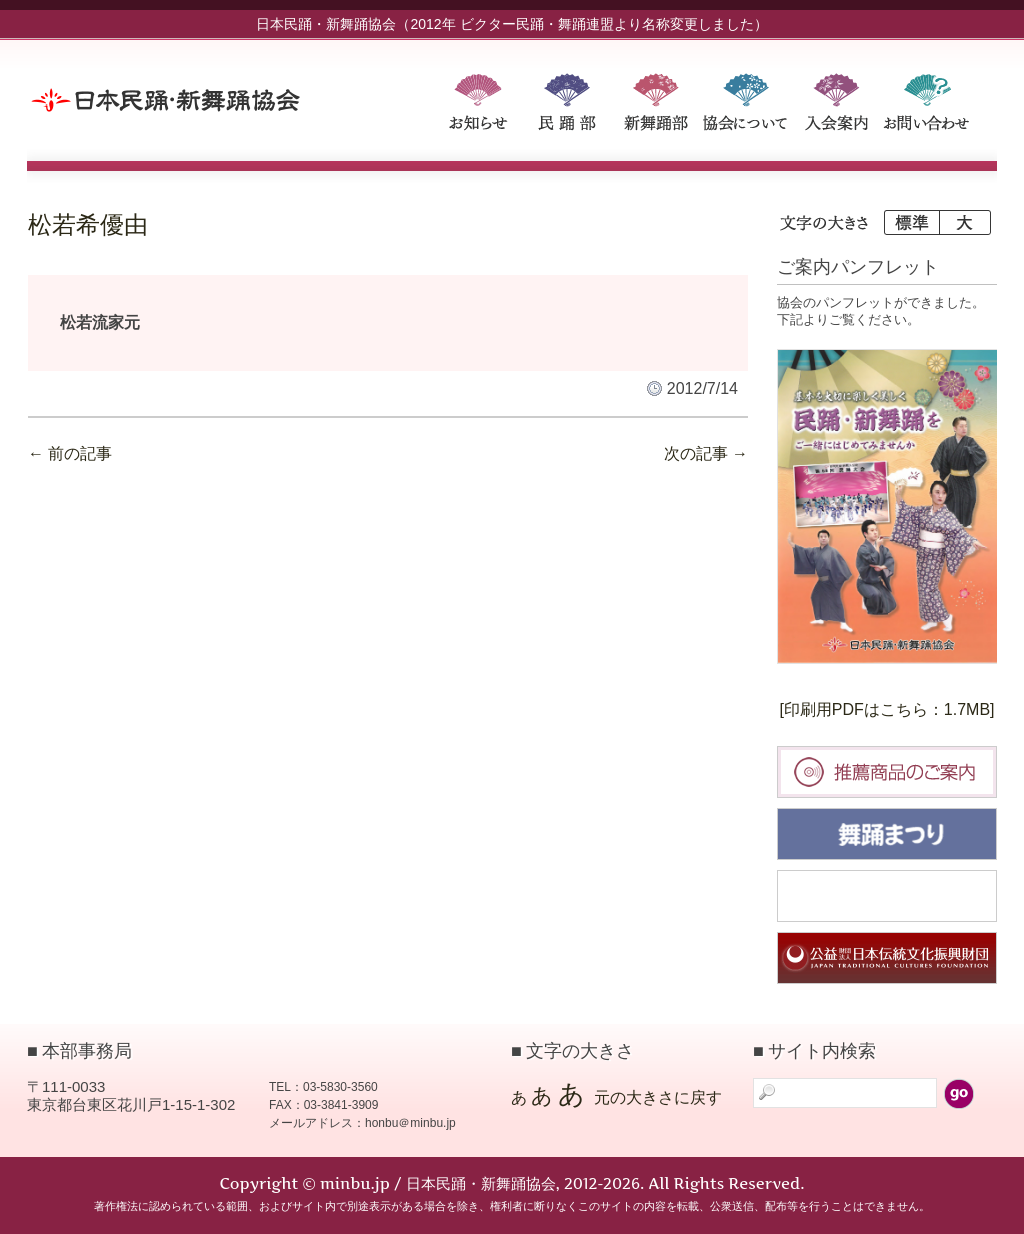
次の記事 (706, 453)
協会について (748, 106)
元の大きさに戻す (658, 1097)
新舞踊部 (658, 106)
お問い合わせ (928, 106)
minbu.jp (227, 100)
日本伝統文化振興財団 (887, 958)
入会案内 (838, 106)
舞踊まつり (887, 834)
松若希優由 (88, 225)
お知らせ (478, 106)
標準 (911, 222)
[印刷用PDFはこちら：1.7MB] (886, 709)
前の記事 (70, 453)
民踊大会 (887, 896)
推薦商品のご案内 (887, 772)
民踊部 (568, 106)
